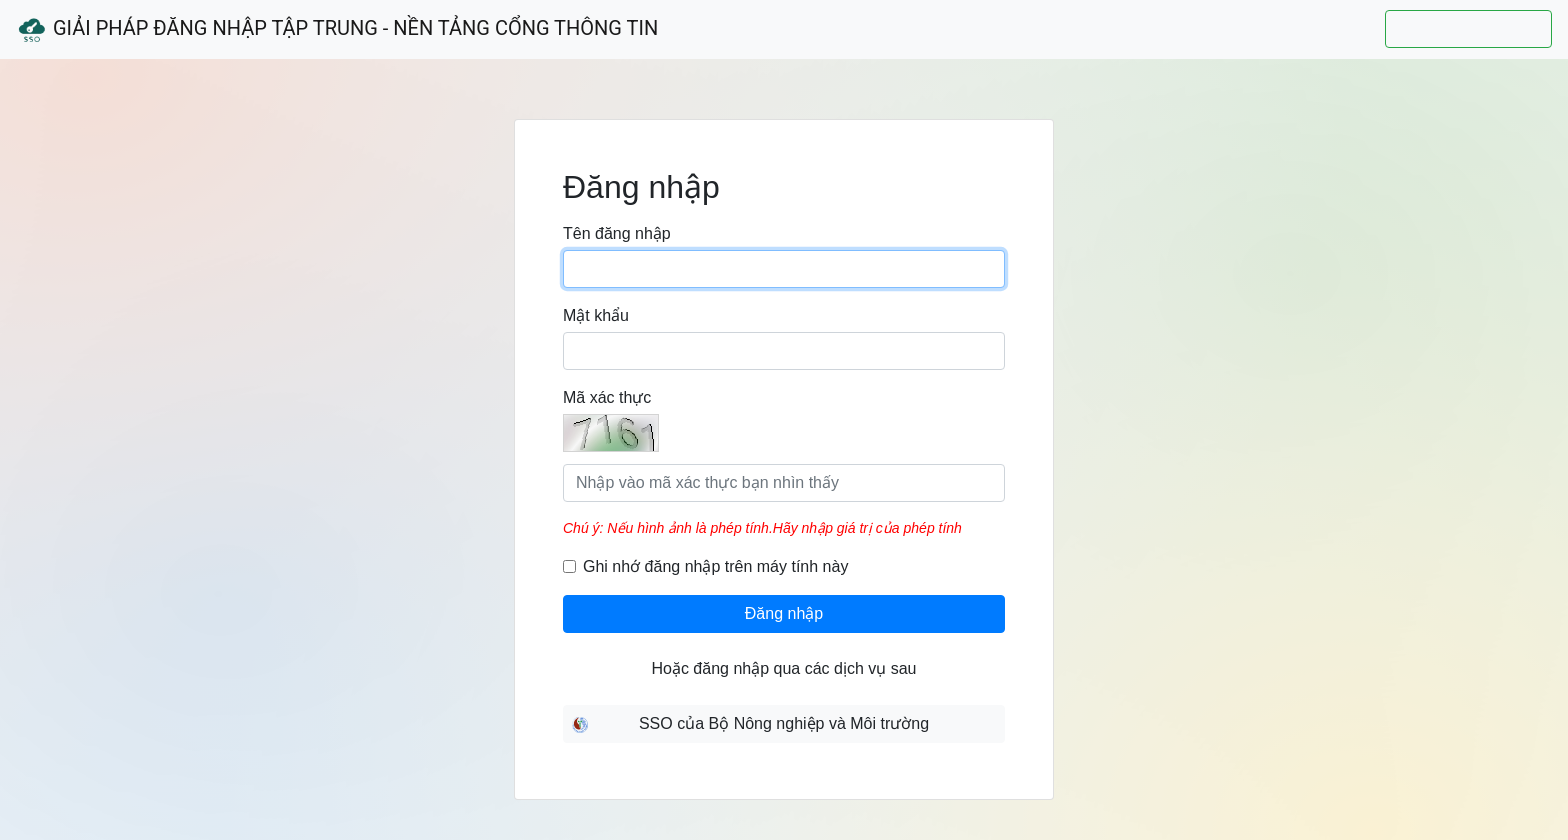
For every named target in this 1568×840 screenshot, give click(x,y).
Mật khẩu (596, 315)
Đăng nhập (784, 613)
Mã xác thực (607, 397)
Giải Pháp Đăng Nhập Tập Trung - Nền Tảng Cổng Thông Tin (337, 30)
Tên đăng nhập (617, 233)
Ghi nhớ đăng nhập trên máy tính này (715, 566)
